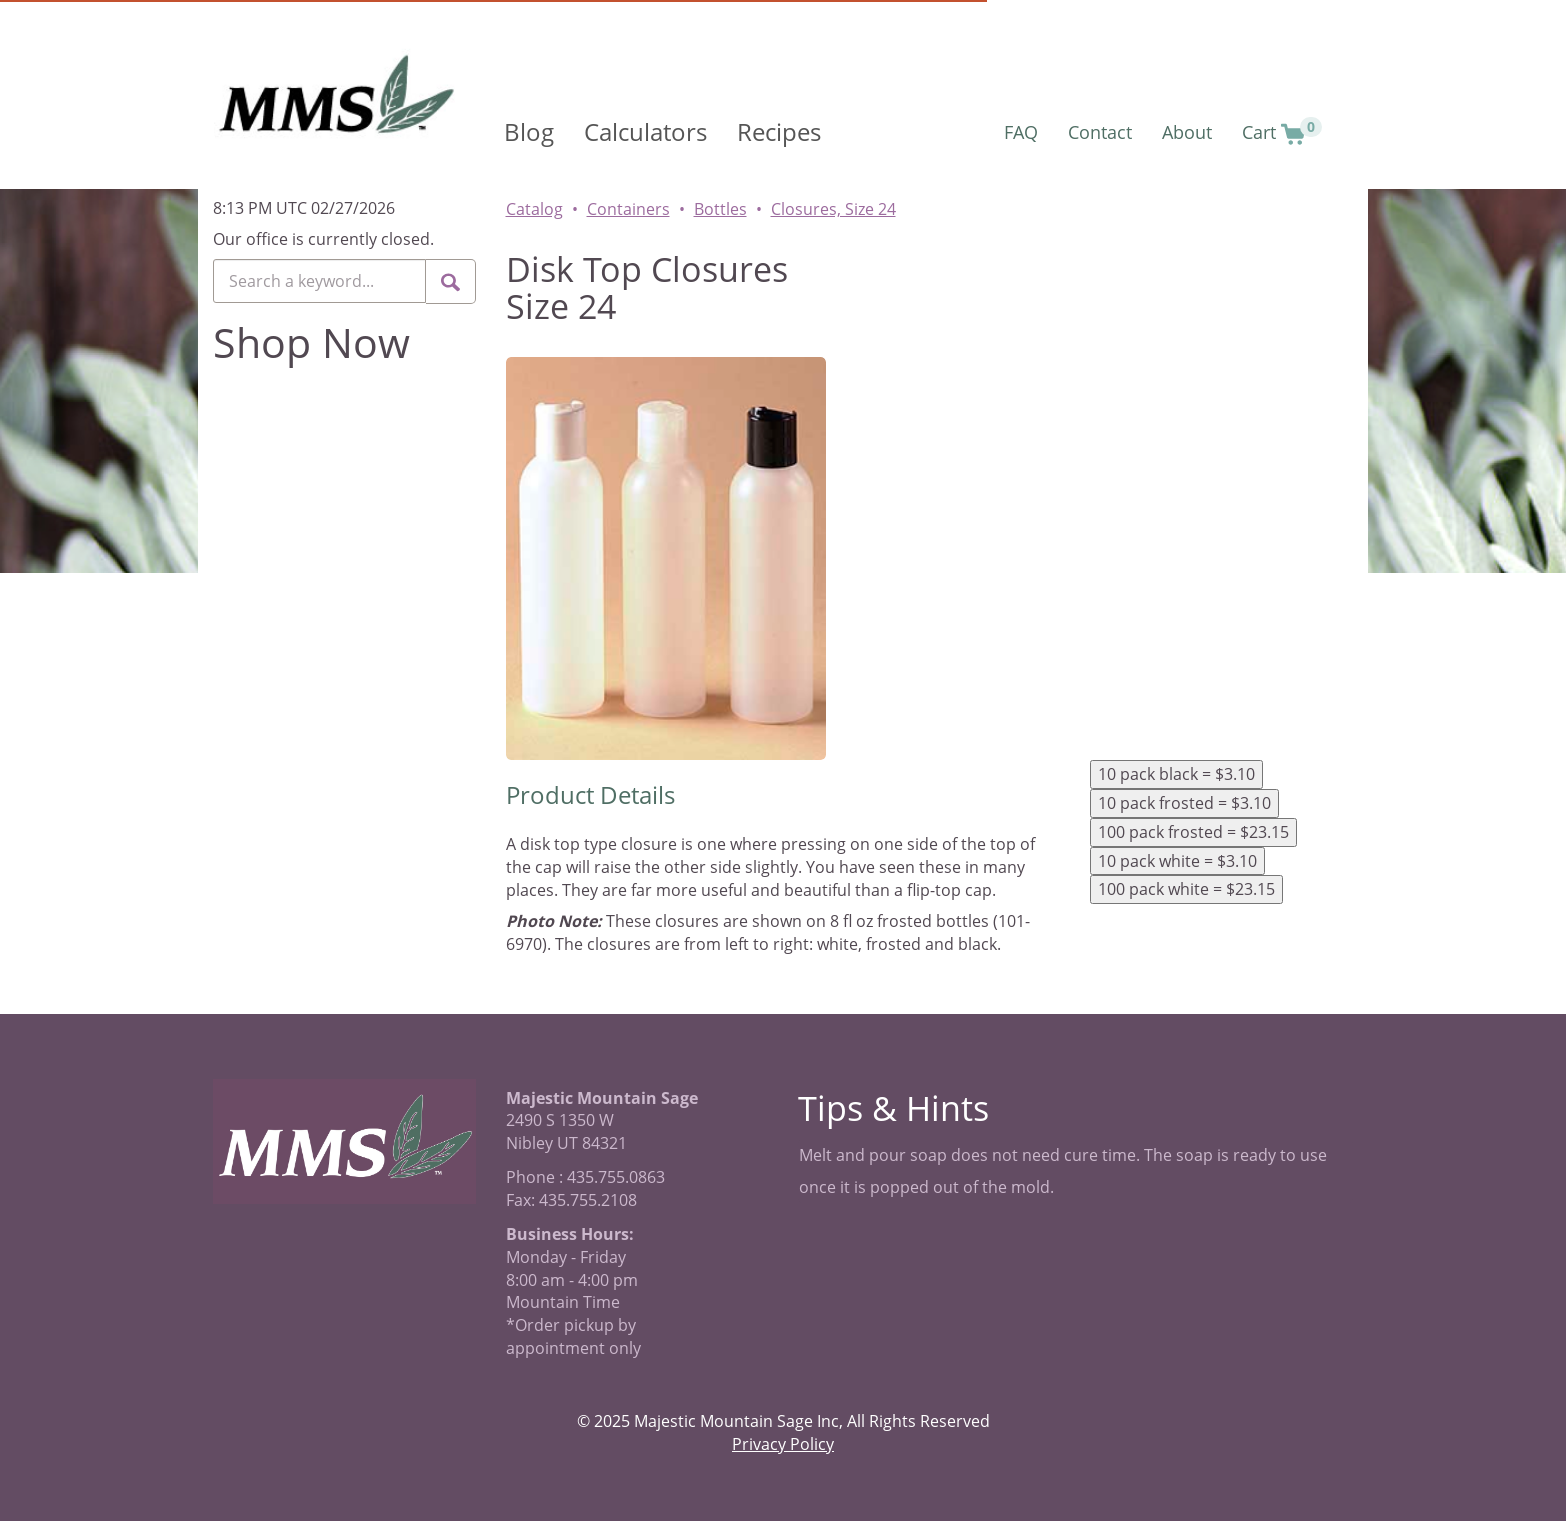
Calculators (645, 131)
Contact (1100, 132)
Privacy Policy (783, 1444)
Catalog (534, 209)
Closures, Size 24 (833, 209)
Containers (628, 209)
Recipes (779, 131)
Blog (529, 131)
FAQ (1021, 132)
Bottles (720, 209)
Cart (1282, 131)
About (1187, 132)
